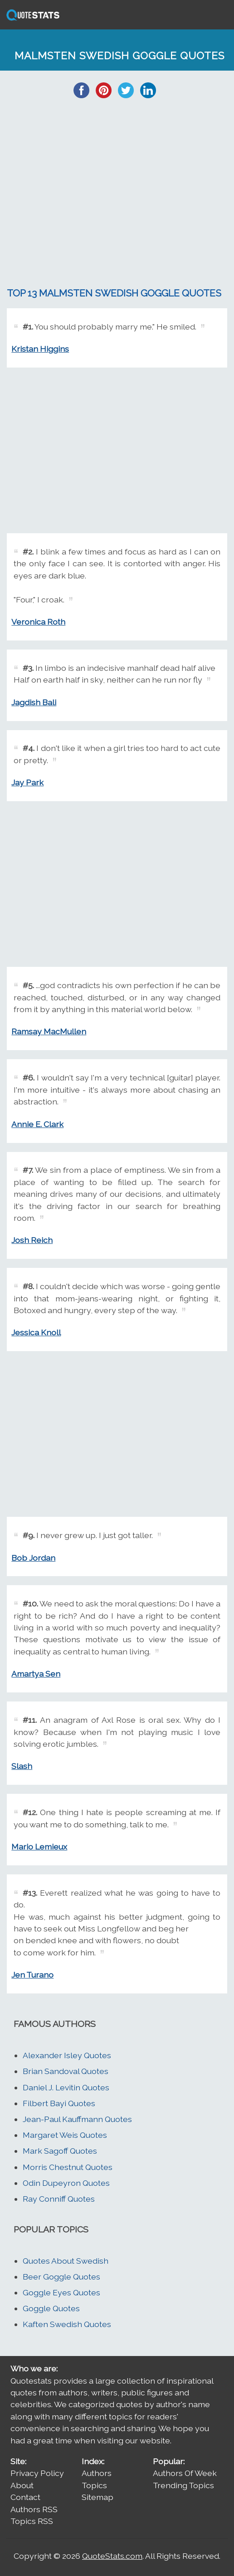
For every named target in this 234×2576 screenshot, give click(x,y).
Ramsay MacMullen (48, 1031)
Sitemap (97, 2497)
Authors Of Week (185, 2473)
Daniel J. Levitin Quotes (66, 2087)
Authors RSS (34, 2509)
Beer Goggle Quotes (61, 2276)
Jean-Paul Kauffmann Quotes (77, 2119)
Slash (21, 1766)
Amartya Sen (35, 1673)
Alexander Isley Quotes (67, 2055)
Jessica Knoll (36, 1332)
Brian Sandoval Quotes (65, 2071)
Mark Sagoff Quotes (60, 2150)
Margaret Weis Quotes (65, 2135)
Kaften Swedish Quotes (67, 2324)
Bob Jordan (33, 1558)
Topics (94, 2485)
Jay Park (27, 782)
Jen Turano (32, 1974)
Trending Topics (183, 2485)
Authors (97, 2473)
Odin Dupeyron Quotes (66, 2183)
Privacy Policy (37, 2473)
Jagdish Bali (33, 702)
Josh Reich (32, 1240)
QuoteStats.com (112, 2556)
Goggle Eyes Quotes (61, 2292)
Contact (25, 2497)
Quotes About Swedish (65, 2260)
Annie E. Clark (37, 1124)
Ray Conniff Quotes (59, 2198)
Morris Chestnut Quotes (67, 2167)
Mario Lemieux (39, 1846)
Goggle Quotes (51, 2308)
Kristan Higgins (40, 349)
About (22, 2485)
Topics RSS (31, 2521)
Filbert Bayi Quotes (59, 2103)
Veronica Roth (38, 621)
